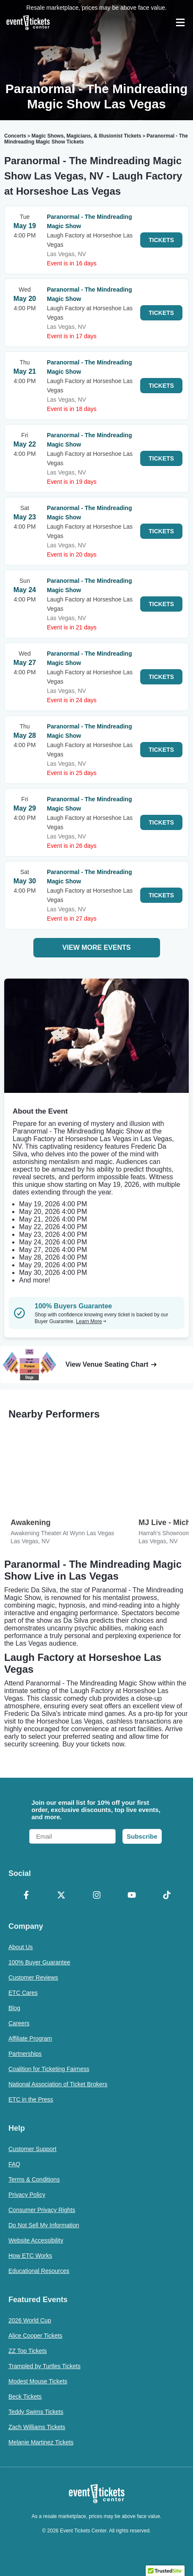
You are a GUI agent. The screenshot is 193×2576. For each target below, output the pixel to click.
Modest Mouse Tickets (37, 2381)
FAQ (14, 2164)
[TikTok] (167, 1895)
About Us (20, 1947)
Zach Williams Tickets (36, 2427)
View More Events (97, 947)
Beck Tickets (25, 2396)
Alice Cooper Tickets (35, 2335)
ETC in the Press (30, 2099)
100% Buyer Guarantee (39, 1962)
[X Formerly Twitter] (61, 1895)
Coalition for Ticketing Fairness (48, 2069)
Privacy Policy (26, 2194)
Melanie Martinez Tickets (40, 2442)
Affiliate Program (30, 2038)
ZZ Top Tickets (27, 2350)
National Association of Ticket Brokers (57, 2084)
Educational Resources (38, 2270)
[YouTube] (131, 1895)
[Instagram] (96, 1895)
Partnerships (25, 2053)
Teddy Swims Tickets (35, 2411)
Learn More (91, 1321)
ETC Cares (23, 1992)
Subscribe (142, 1836)
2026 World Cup (29, 2320)
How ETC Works (30, 2255)
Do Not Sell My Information (43, 2225)
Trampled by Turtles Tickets (44, 2366)
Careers (19, 2023)
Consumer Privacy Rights (41, 2209)
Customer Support (32, 2149)
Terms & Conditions (34, 2179)
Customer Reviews (33, 1977)
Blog (14, 2008)
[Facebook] (25, 1895)
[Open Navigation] (180, 22)
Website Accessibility (35, 2240)
